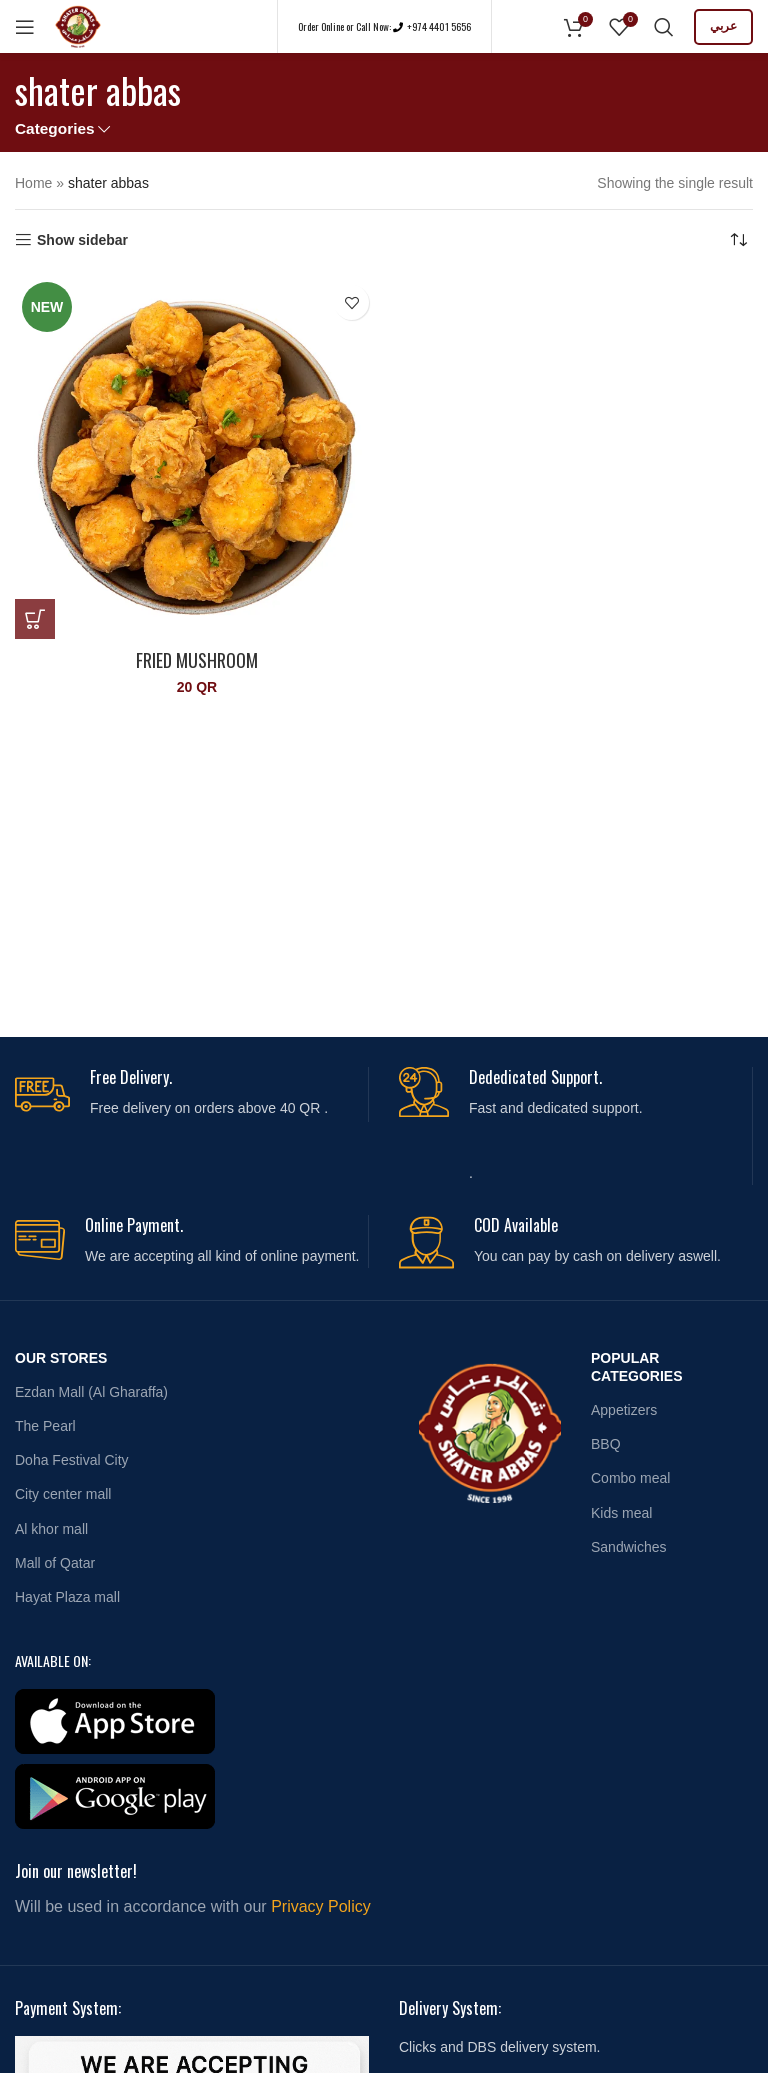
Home (33, 183)
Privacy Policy (321, 1906)
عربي (723, 26)
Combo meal (630, 1478)
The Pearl (45, 1426)
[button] (35, 619)
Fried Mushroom (197, 660)
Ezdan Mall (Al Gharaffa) (91, 1392)
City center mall (63, 1494)
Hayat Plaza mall (67, 1597)
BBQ (606, 1444)
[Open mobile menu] (25, 27)
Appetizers (624, 1410)
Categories (55, 128)
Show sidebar (82, 240)
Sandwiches (629, 1547)
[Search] (664, 27)
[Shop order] (738, 240)
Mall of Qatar (55, 1563)
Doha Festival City (72, 1460)
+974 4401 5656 (438, 26)
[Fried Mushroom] (197, 457)
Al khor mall (51, 1529)
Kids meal (621, 1513)
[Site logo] (78, 25)
